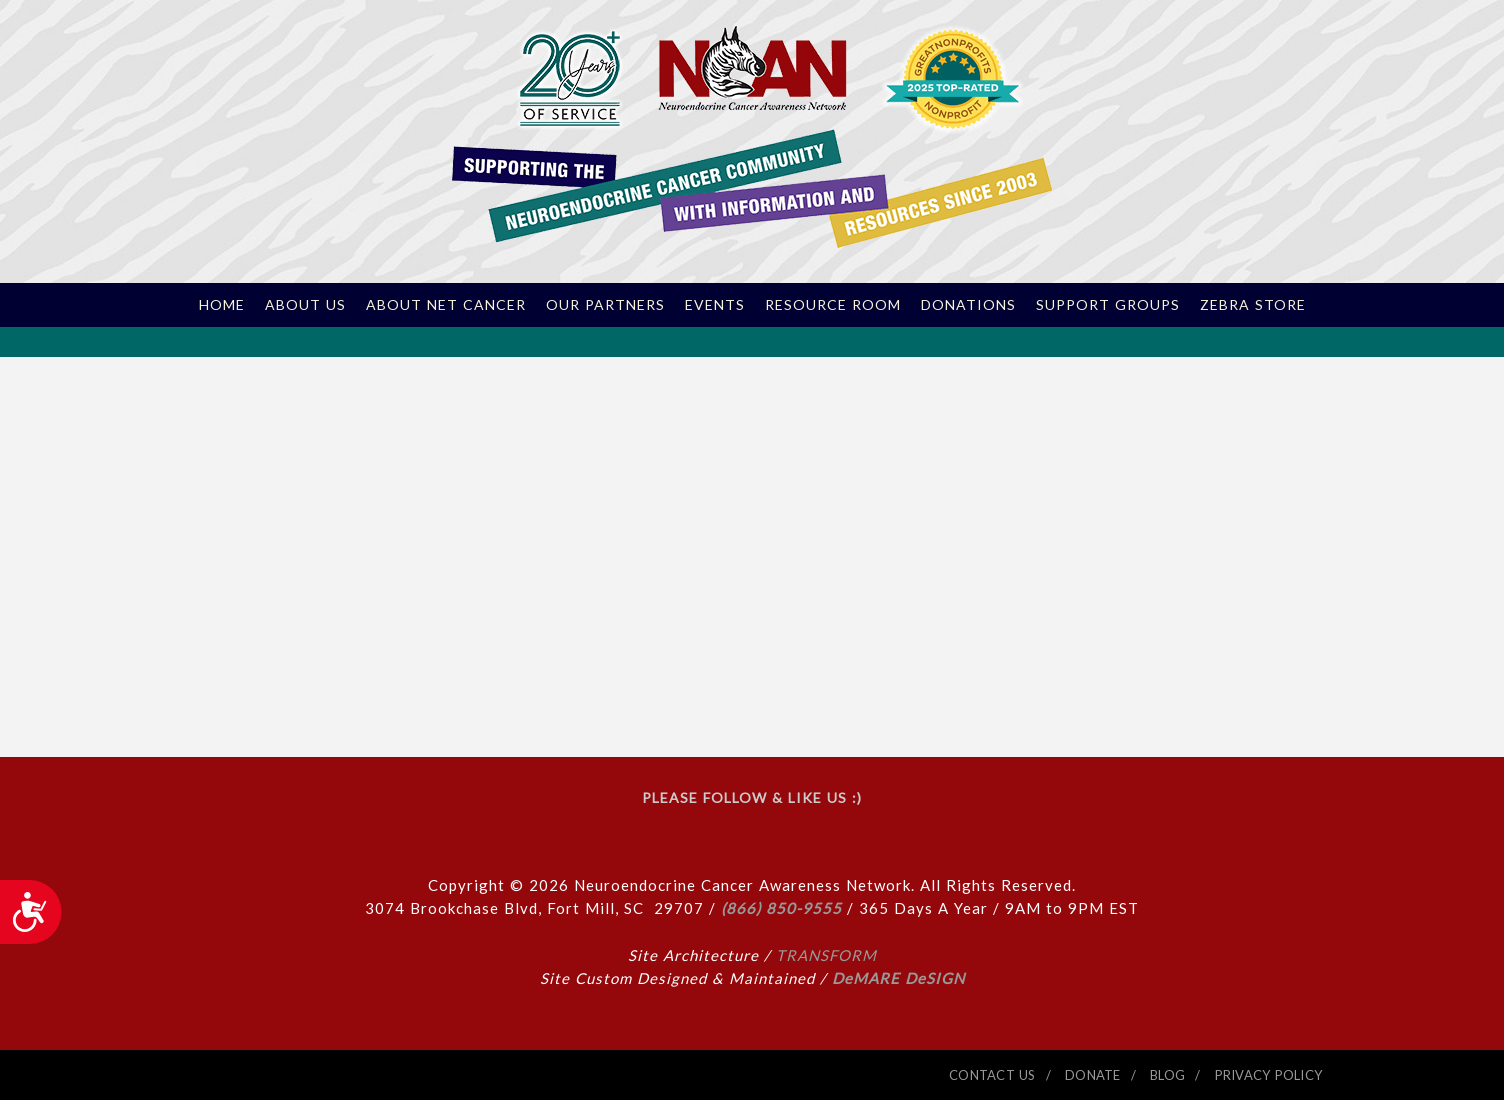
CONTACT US (992, 1075)
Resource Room (833, 305)
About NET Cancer (446, 305)
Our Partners (605, 305)
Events (715, 305)
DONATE (1093, 1075)
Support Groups (1108, 305)
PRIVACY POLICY (1269, 1075)
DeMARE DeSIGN (898, 978)
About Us (305, 305)
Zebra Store (1253, 305)
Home (222, 305)
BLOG (1167, 1075)
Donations (968, 305)
